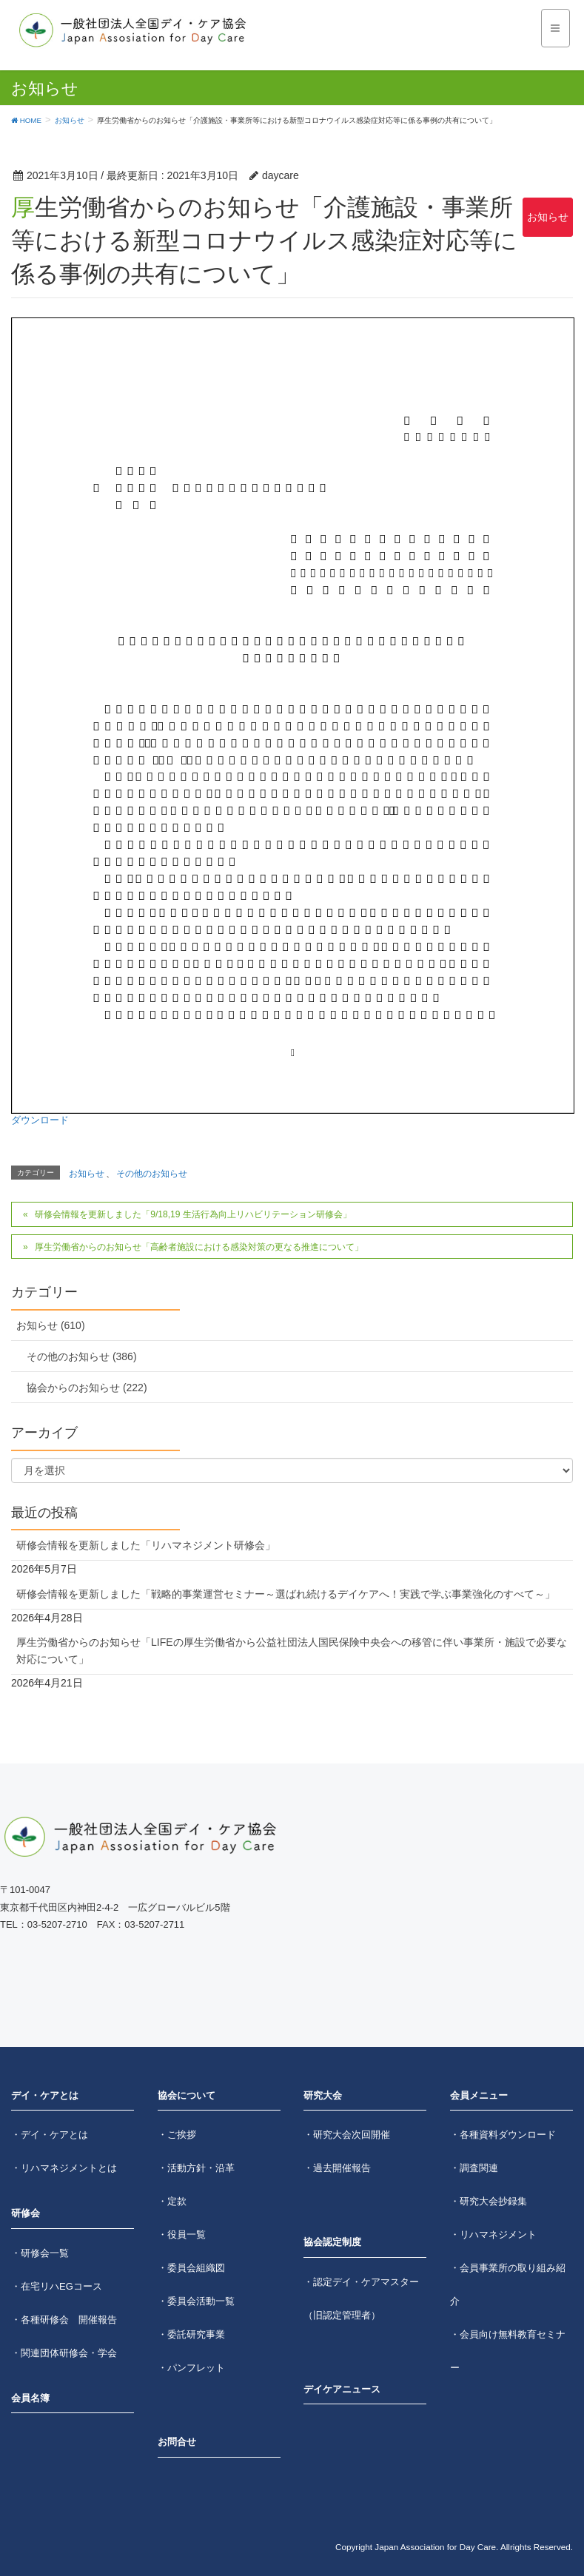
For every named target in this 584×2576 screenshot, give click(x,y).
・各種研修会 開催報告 (64, 2319)
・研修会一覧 (40, 2253)
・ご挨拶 (177, 2134)
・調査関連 (474, 2167)
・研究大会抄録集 (488, 2201)
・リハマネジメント (493, 2234)
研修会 (25, 2213)
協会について (186, 2095)
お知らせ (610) (50, 1325)
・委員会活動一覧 (196, 2301)
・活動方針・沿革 (196, 2167)
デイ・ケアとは (44, 2095)
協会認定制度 (332, 2241)
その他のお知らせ (151, 1173)
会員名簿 (30, 2398)
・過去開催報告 (337, 2167)
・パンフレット (191, 2367)
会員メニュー (479, 2095)
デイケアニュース (341, 2389)
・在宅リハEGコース (56, 2286)
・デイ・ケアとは (49, 2134)
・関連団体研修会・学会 (64, 2352)
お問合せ (177, 2441)
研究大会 (322, 2095)
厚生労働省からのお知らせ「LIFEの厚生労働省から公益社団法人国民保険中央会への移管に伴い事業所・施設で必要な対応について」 (291, 1650)
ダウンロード (40, 1120)
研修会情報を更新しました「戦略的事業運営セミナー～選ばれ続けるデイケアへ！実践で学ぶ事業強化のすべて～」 (285, 1594)
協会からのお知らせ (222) (87, 1387)
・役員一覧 (182, 2234)
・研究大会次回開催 (346, 2134)
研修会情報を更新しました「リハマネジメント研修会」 (145, 1545)
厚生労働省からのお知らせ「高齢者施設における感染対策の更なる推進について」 (199, 1247)
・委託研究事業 (191, 2334)
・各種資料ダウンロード (503, 2134)
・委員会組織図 (191, 2267)
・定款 (172, 2201)
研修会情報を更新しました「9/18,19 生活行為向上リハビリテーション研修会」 (193, 1214)
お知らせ (547, 217)
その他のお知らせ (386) (82, 1356)
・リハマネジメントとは (64, 2167)
